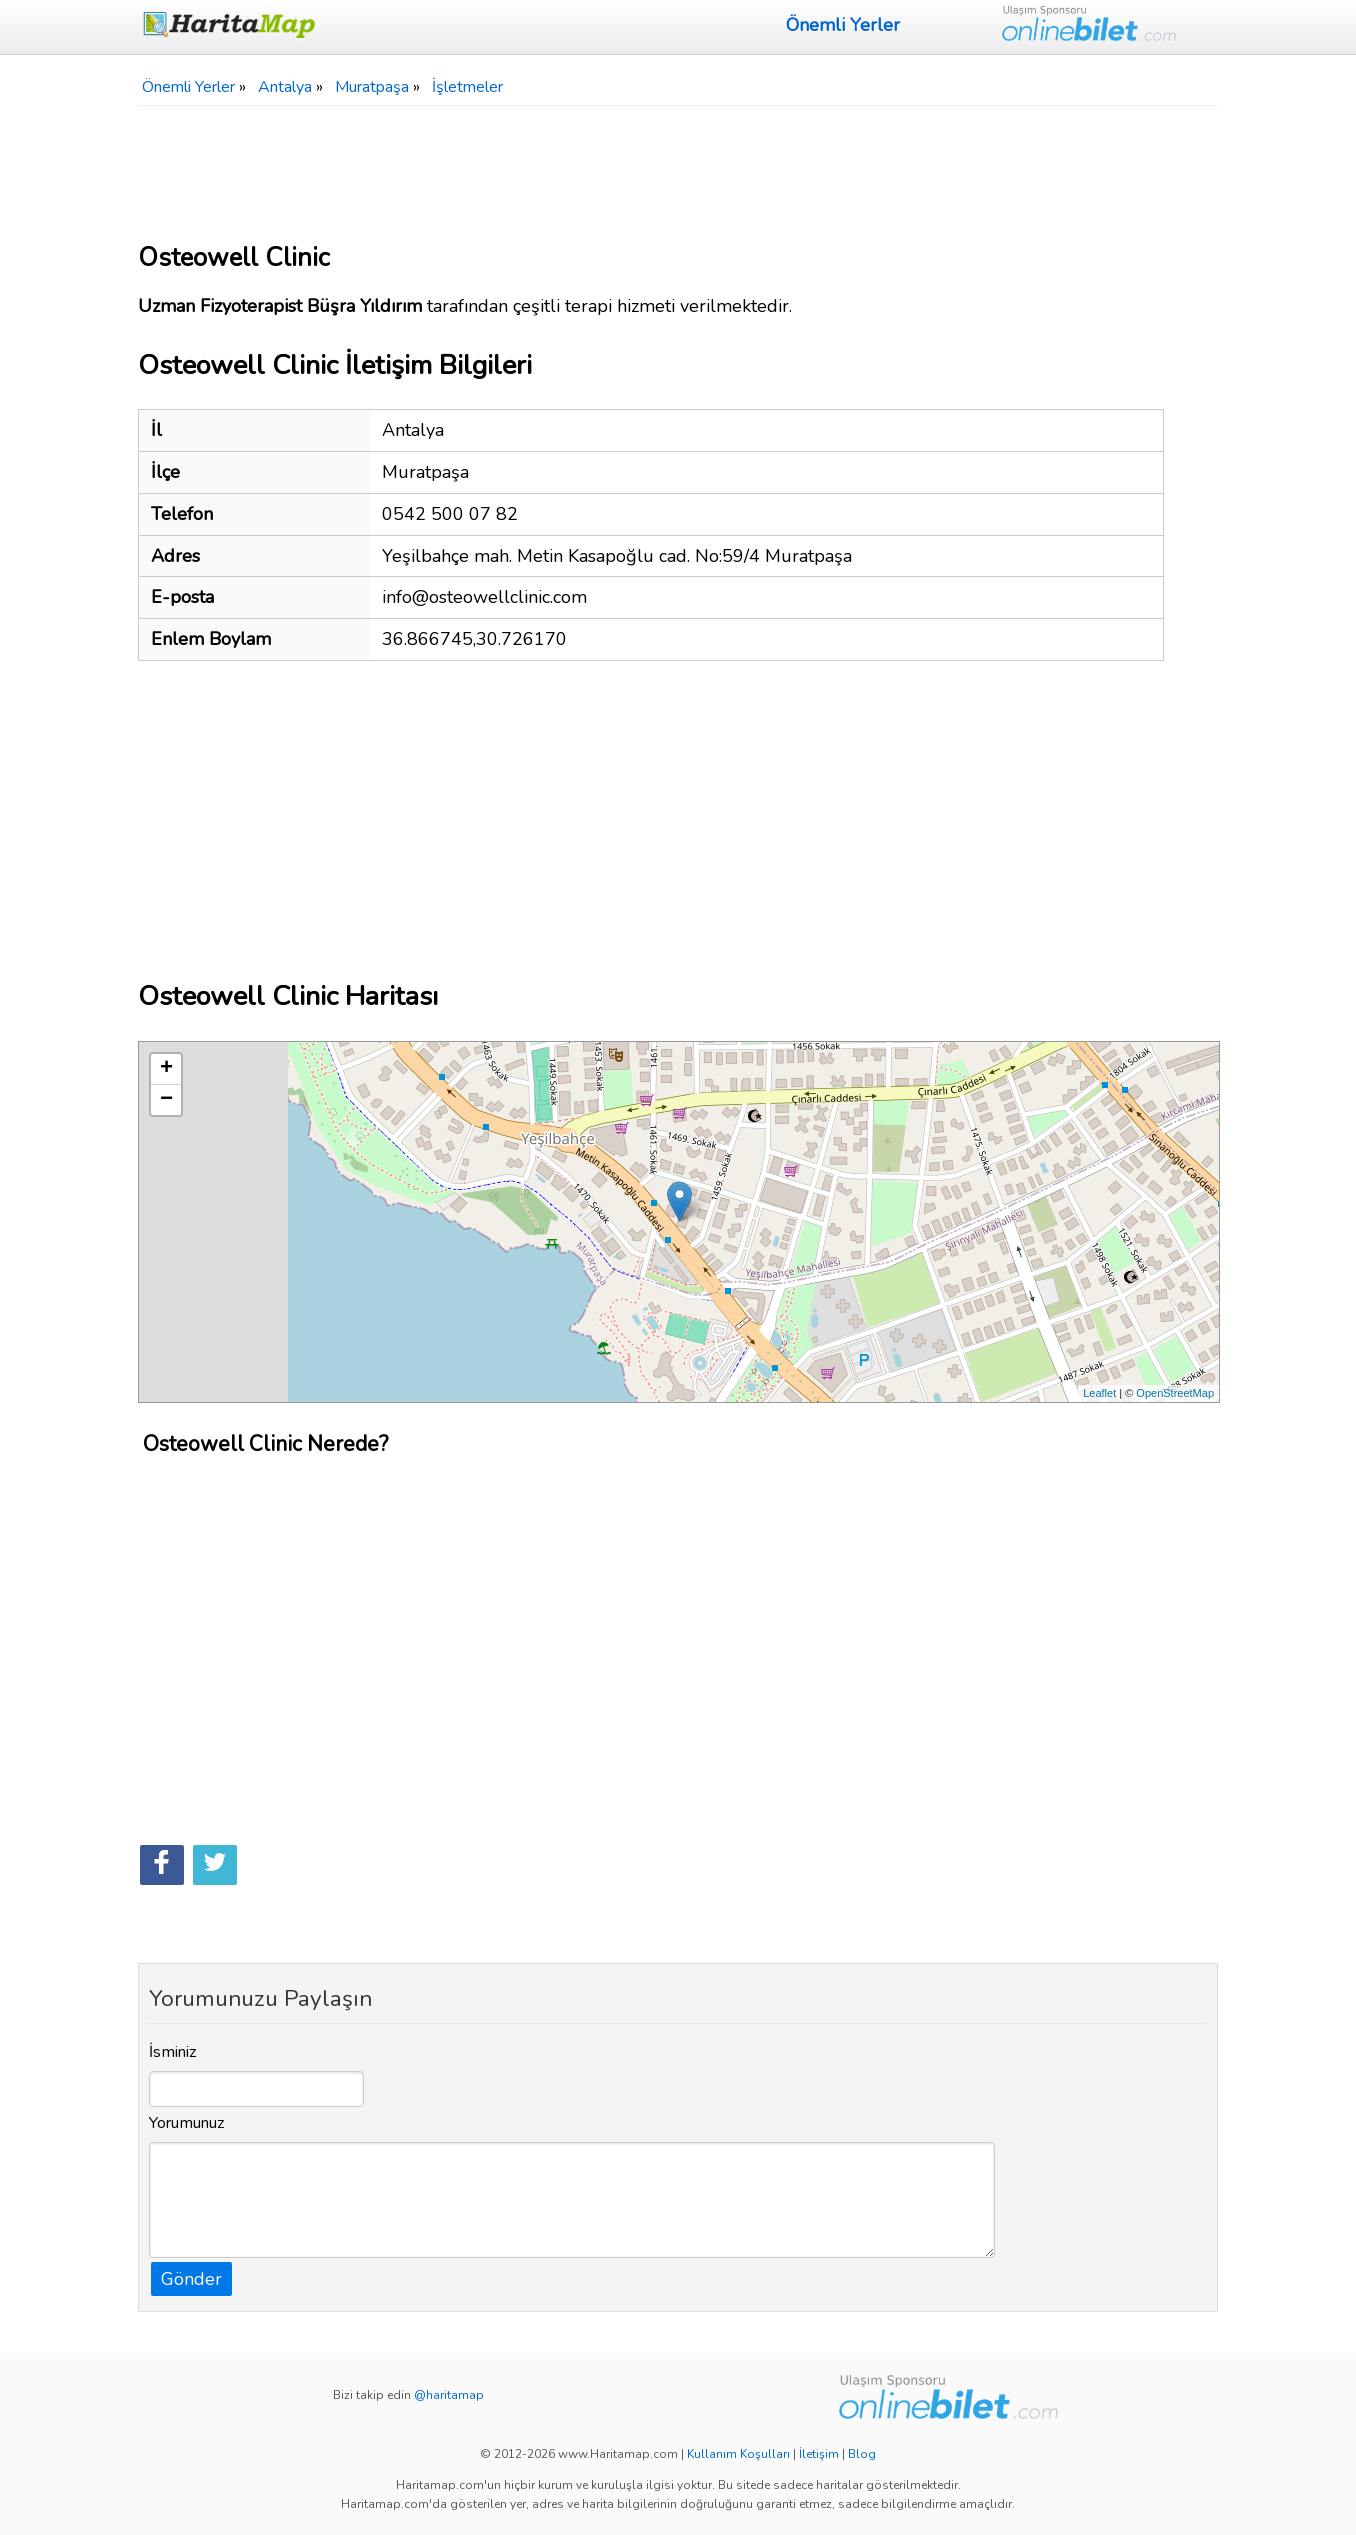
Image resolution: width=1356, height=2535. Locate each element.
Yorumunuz (187, 2123)
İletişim (819, 2454)
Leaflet (1099, 1393)
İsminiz (173, 2052)
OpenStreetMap (1175, 1393)
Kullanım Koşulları (738, 2454)
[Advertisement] (678, 166)
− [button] (166, 1100)
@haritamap (449, 2395)
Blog (862, 2454)
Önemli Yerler (843, 25)
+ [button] (166, 1069)
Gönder (191, 2279)
